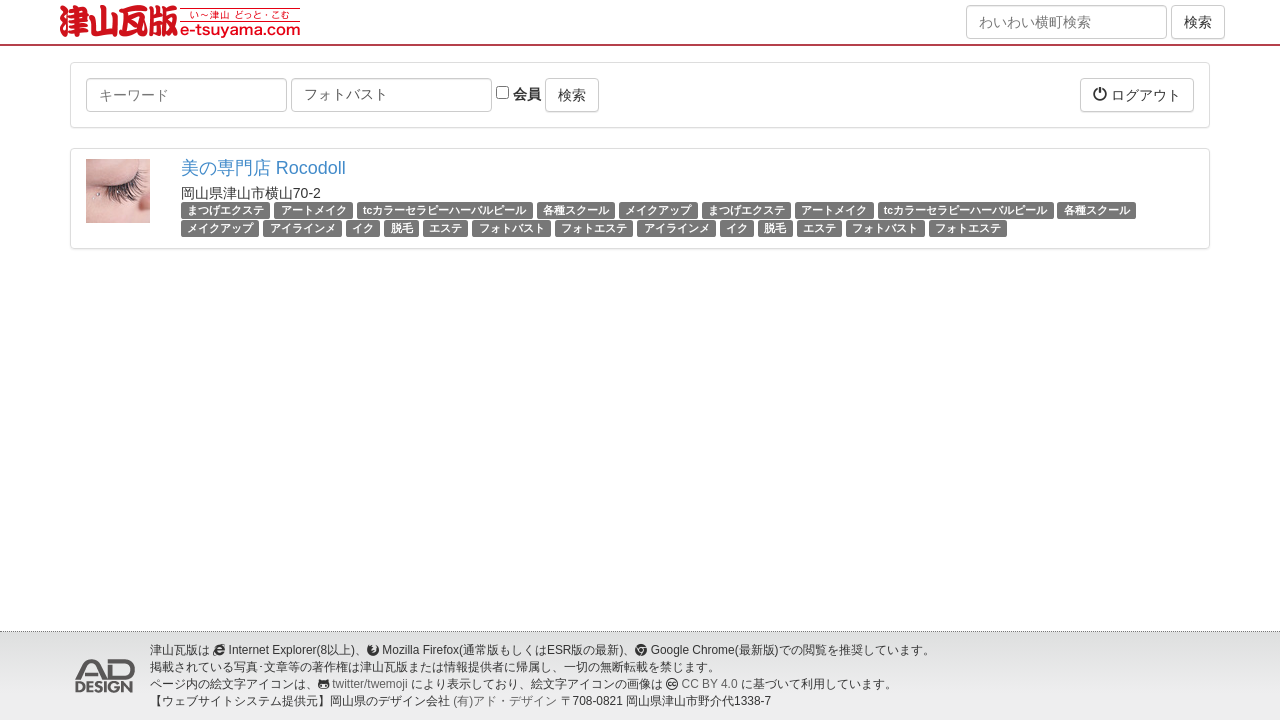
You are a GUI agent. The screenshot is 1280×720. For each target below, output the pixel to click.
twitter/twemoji (369, 684)
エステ (445, 228)
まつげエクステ (225, 210)
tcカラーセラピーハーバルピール (444, 210)
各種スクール (576, 210)
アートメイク (314, 210)
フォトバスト (512, 228)
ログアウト (1137, 94)
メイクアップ (658, 210)
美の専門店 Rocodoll (263, 168)
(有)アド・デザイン (505, 701)
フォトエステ (594, 228)
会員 (518, 94)
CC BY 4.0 (710, 684)
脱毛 (402, 228)
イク (363, 228)
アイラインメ (303, 228)
